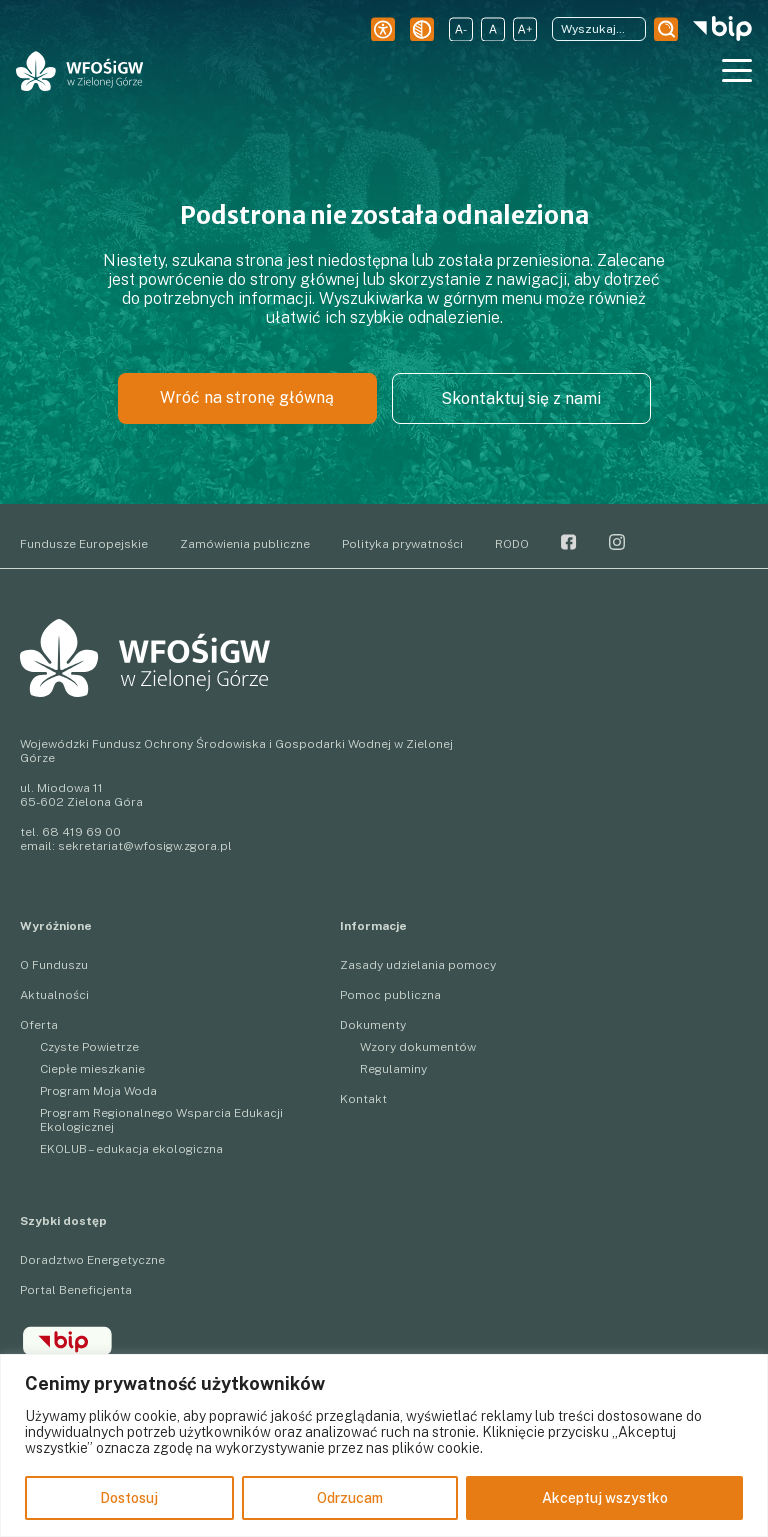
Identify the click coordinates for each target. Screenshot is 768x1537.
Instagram (617, 542)
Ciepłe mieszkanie (92, 1069)
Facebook (569, 542)
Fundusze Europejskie (84, 544)
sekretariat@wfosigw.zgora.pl (145, 846)
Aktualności (54, 995)
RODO (512, 544)
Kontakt (363, 1099)
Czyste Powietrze (89, 1047)
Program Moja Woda (98, 1091)
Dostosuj (129, 1498)
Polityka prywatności (402, 544)
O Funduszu (54, 965)
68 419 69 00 (81, 832)
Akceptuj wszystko (605, 1498)
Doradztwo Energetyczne (92, 1260)
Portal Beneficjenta (76, 1290)
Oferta (39, 1025)
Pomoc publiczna (390, 995)
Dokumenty (373, 1025)
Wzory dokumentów (418, 1047)
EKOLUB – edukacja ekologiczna (131, 1149)
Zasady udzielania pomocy (418, 965)
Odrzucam (350, 1498)
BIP (67, 1341)
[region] (384, 1445)
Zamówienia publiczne (245, 544)
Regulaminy (393, 1069)
